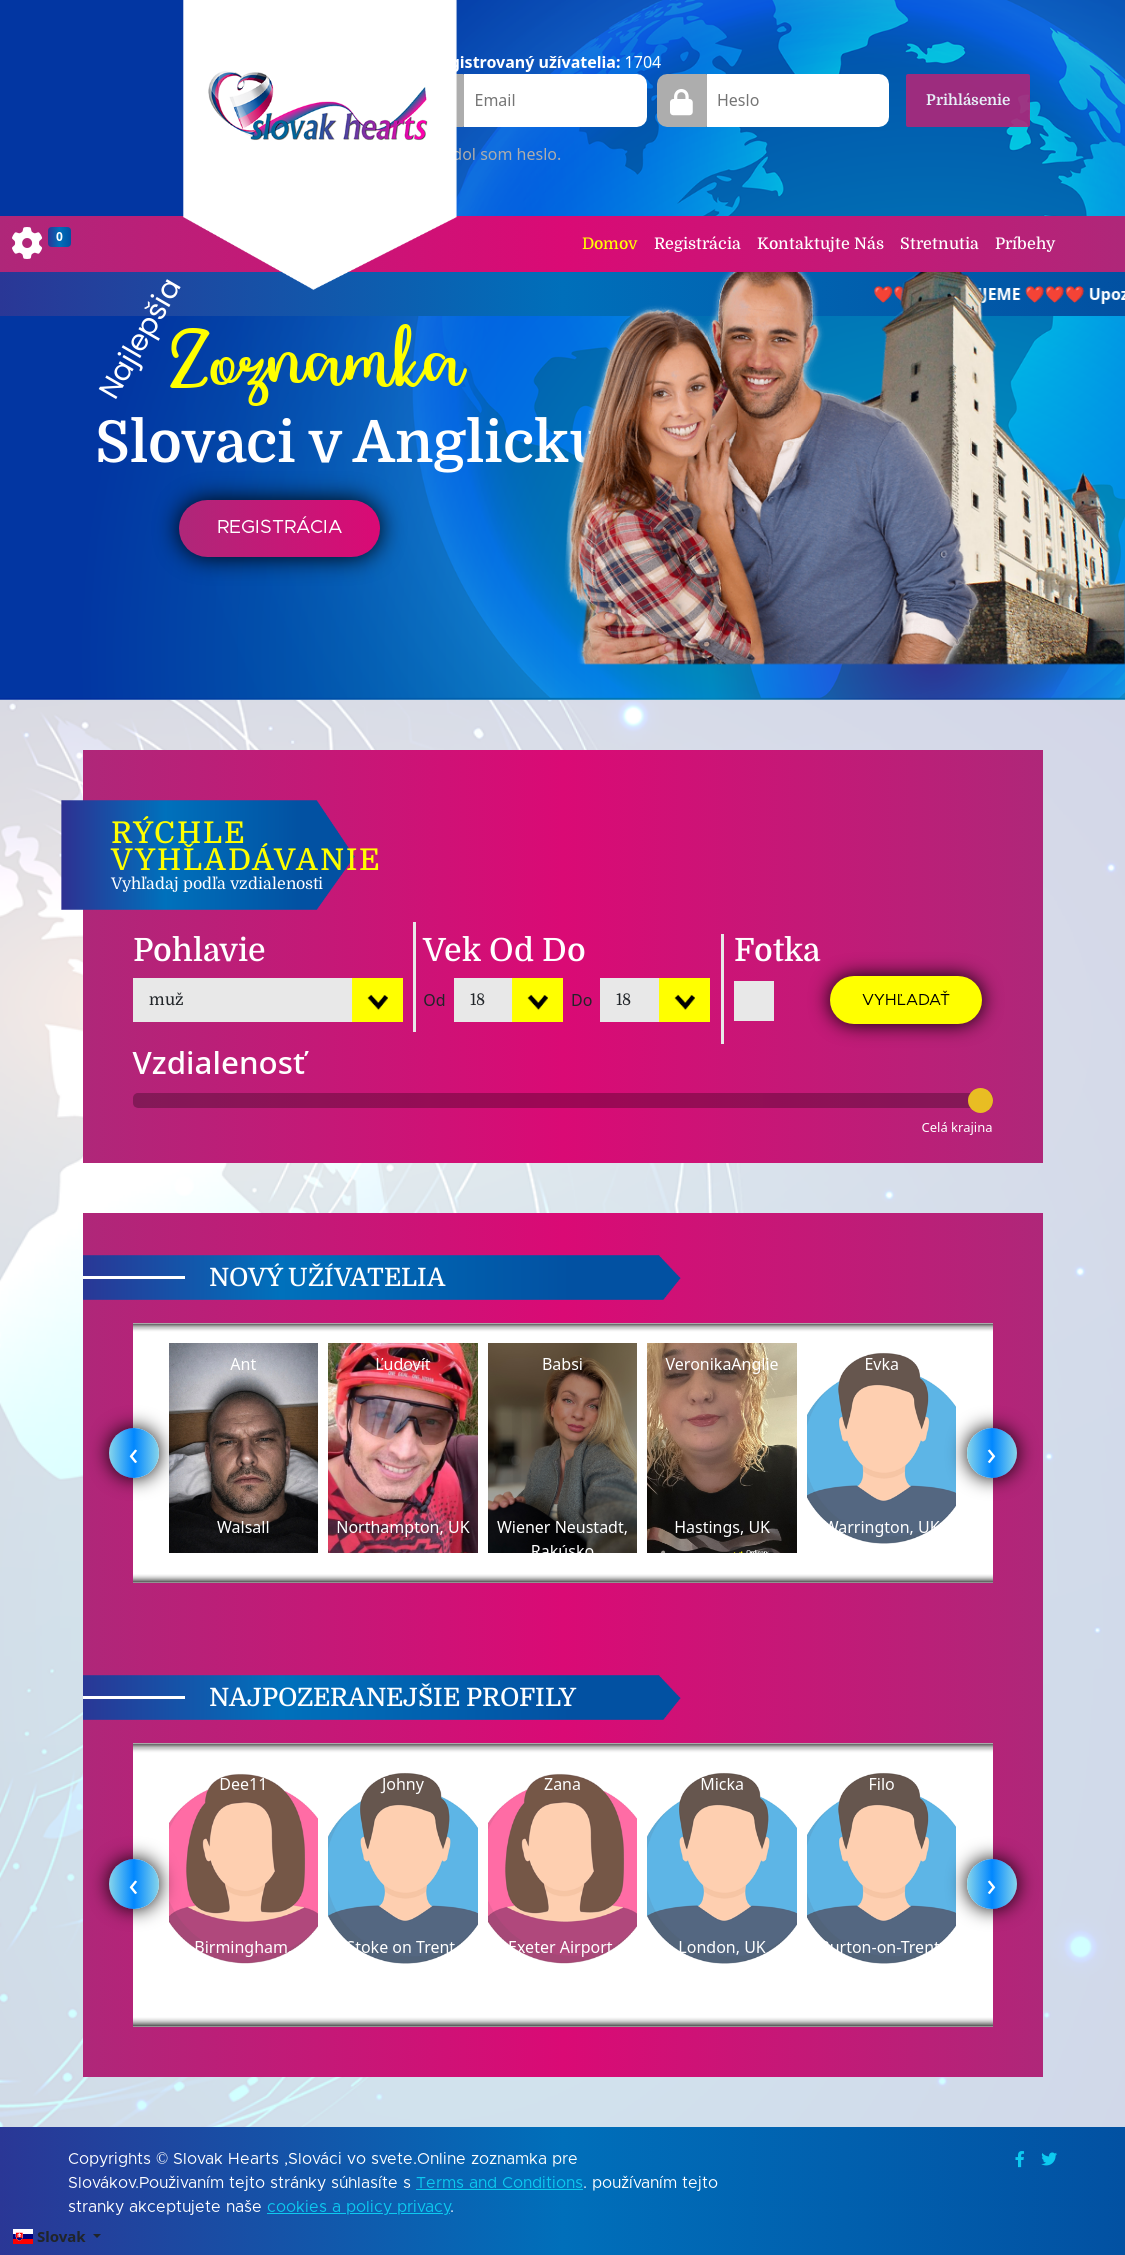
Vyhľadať (906, 1000)
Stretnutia (939, 244)
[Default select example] (268, 1000)
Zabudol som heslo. (487, 154)
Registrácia (697, 244)
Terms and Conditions (499, 2183)
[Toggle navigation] (41, 244)
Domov (610, 244)
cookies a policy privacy (358, 2207)
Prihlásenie (968, 100)
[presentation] (134, 1453)
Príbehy (1025, 244)
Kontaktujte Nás (820, 244)
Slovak (51, 2236)
